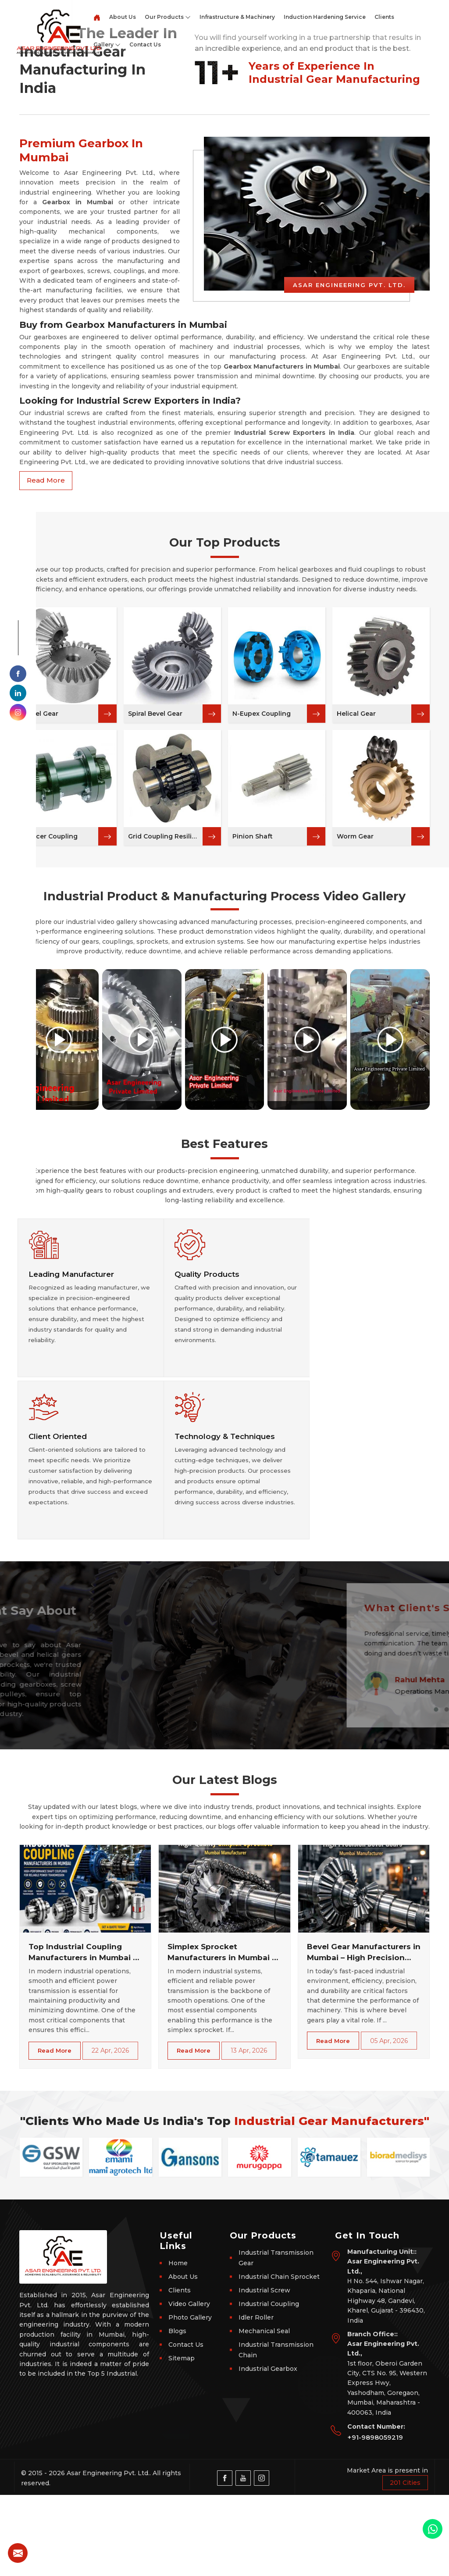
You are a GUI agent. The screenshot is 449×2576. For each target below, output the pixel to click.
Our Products (168, 17)
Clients (384, 17)
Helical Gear (356, 924)
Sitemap (181, 2439)
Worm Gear (355, 1047)
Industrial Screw (264, 2371)
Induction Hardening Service (325, 17)
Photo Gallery (190, 2398)
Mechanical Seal (264, 2412)
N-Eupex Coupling (261, 924)
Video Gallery (189, 2385)
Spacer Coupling (51, 1047)
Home (178, 2344)
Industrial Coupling (269, 2385)
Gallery (107, 45)
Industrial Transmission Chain (276, 2431)
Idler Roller (256, 2398)
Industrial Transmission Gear (276, 2339)
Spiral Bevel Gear (155, 924)
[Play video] (59, 1250)
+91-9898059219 (375, 2518)
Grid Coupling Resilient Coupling (165, 1047)
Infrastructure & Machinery (237, 17)
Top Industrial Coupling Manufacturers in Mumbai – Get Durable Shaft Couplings (83, 2034)
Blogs (177, 2412)
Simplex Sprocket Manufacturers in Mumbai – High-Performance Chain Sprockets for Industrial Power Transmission (221, 2034)
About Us (122, 17)
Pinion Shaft (252, 1047)
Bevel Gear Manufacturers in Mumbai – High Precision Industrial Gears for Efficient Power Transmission (363, 2034)
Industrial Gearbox (268, 2450)
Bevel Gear (41, 924)
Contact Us (145, 44)
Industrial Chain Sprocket (279, 2358)
